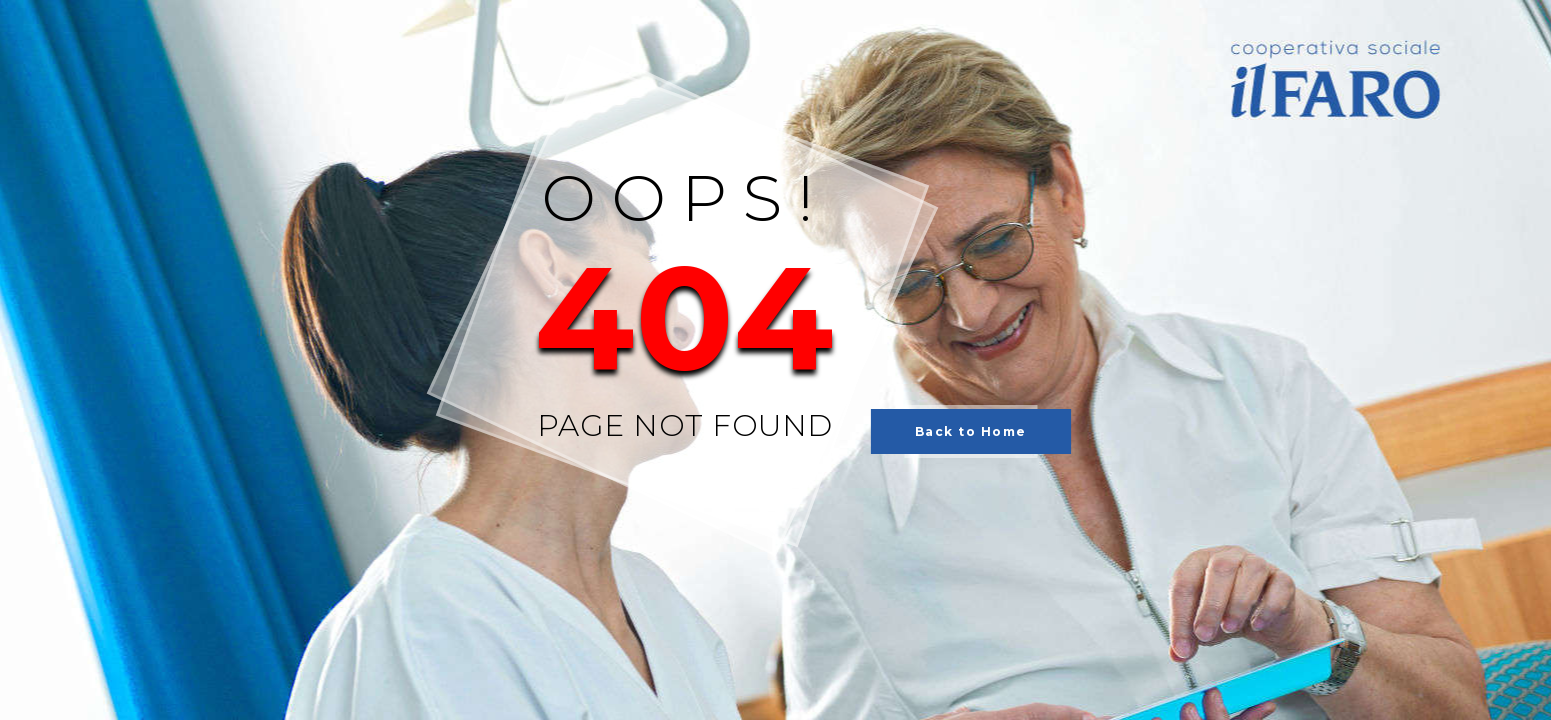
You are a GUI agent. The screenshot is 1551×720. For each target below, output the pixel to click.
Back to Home (971, 431)
